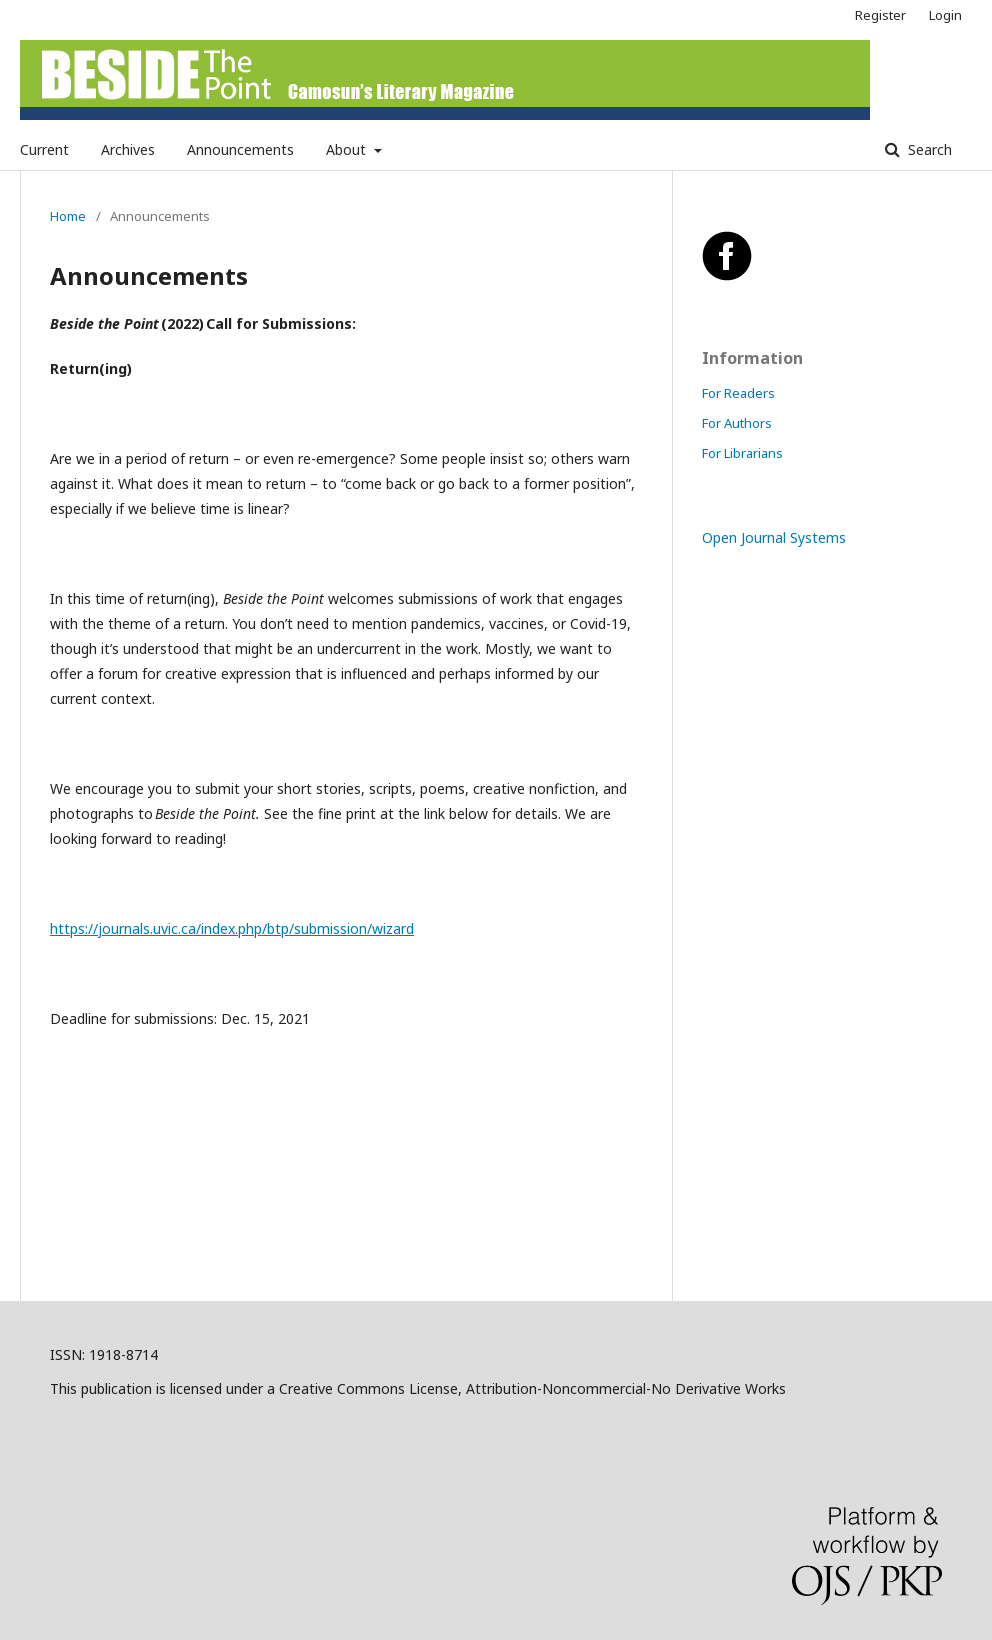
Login (945, 15)
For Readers (738, 393)
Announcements (240, 149)
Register (880, 15)
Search (928, 149)
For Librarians (742, 453)
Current (44, 149)
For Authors (737, 423)
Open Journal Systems (774, 537)
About (348, 149)
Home (68, 216)
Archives (128, 149)
